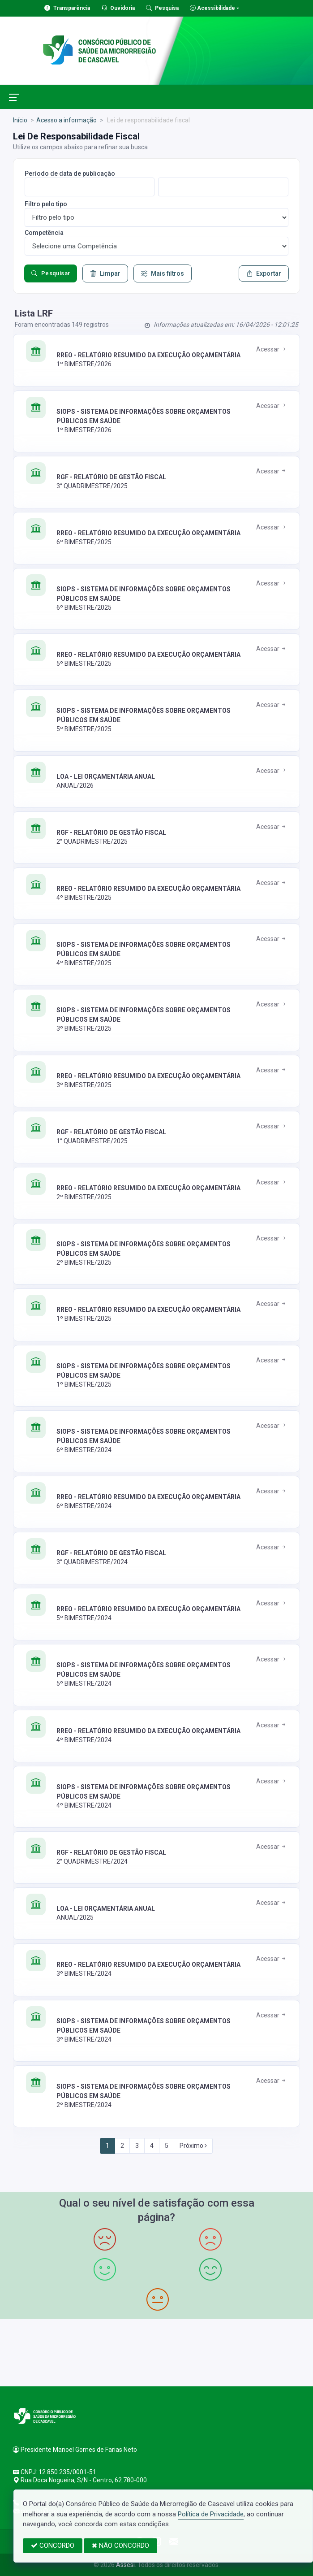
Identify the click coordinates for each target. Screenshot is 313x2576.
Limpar (105, 273)
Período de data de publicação (70, 173)
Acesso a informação (66, 120)
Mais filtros (162, 273)
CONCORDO (52, 2545)
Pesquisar (50, 273)
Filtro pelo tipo (46, 204)
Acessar (271, 349)
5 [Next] (166, 2145)
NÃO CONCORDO (120, 2545)
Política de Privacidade (211, 2514)
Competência (44, 232)
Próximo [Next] (193, 2145)
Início (20, 120)
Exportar (263, 273)
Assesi (125, 2564)
